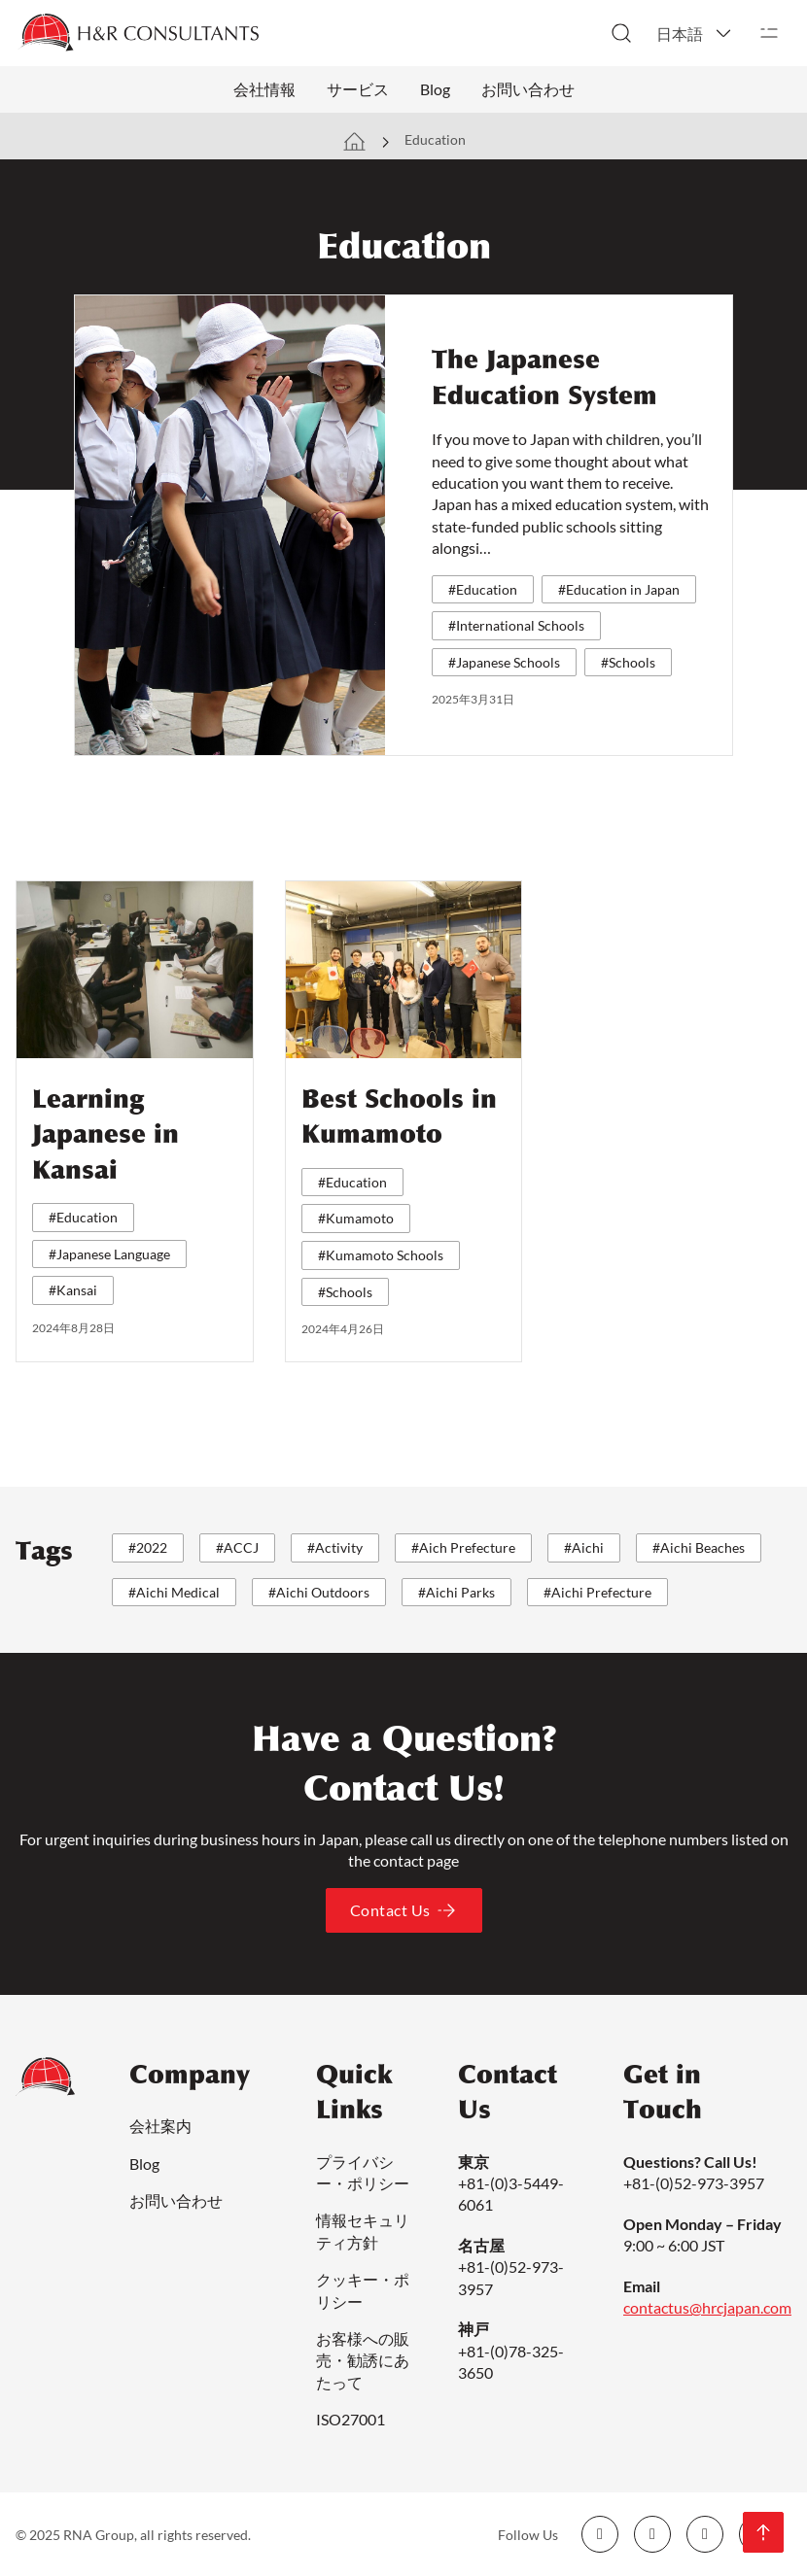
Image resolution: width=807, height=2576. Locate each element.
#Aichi (584, 1547)
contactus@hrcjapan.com (707, 2307)
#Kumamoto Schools (380, 1255)
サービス (358, 89)
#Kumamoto (356, 1218)
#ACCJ (237, 1547)
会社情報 (264, 89)
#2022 (147, 1547)
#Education (482, 589)
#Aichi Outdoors (318, 1592)
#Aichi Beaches (698, 1547)
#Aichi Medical (174, 1592)
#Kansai (73, 1290)
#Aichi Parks (456, 1592)
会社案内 (160, 2125)
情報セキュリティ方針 (362, 2230)
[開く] (769, 33)
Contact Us (404, 1910)
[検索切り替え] (621, 33)
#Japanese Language (109, 1254)
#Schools (628, 662)
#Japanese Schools (504, 662)
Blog (435, 89)
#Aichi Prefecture (597, 1592)
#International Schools (516, 625)
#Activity (335, 1547)
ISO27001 (350, 2419)
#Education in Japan (619, 589)
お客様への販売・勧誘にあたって (362, 2360)
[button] (695, 33)
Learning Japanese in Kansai (105, 1134)
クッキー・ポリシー (362, 2290)
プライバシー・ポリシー (362, 2172)
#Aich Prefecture (463, 1547)
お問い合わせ (528, 89)
